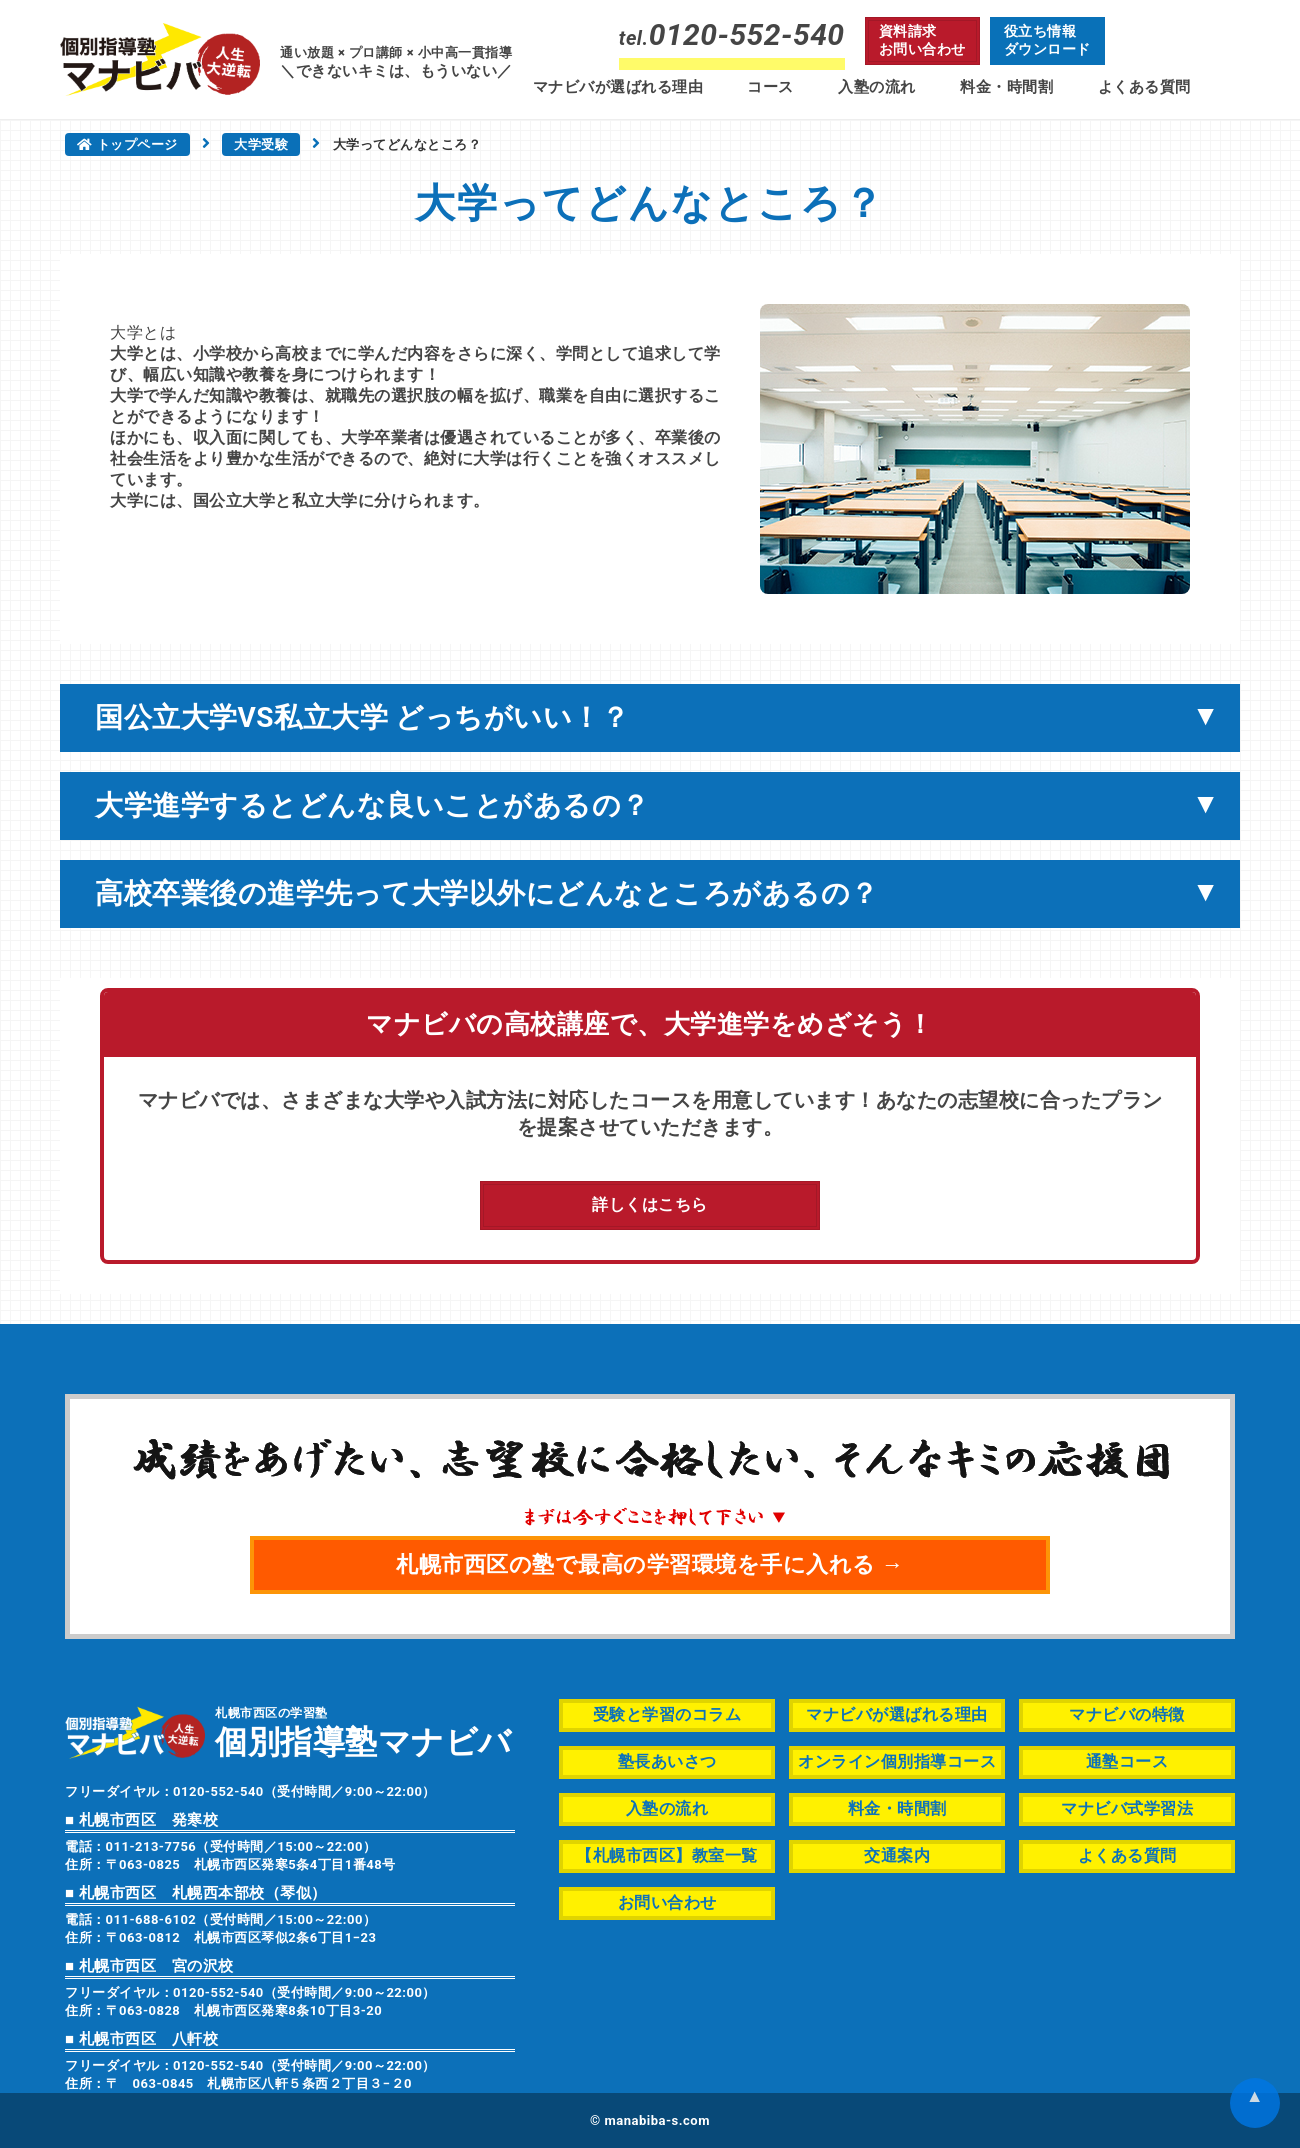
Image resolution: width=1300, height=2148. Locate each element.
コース (770, 87)
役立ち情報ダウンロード (1047, 40)
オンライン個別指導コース (897, 1761)
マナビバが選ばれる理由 (618, 87)
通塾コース (1127, 1761)
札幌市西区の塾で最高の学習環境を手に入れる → (650, 1564)
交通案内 (897, 1855)
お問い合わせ (667, 1902)
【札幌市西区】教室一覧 (667, 1855)
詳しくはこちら (650, 1204)
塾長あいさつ (667, 1761)
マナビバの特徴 (1127, 1714)
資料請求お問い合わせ (922, 40)
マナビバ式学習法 (1127, 1808)
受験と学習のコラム (667, 1714)
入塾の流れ (877, 87)
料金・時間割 (1006, 87)
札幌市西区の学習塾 (363, 1731)
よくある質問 (1144, 87)
